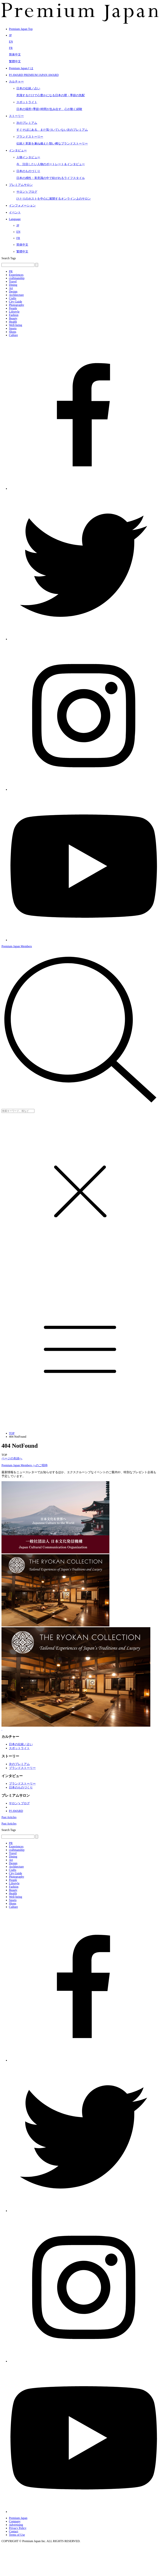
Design (13, 291)
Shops (12, 331)
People (13, 308)
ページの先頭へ (11, 1458)
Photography (16, 305)
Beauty (13, 318)
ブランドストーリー (22, 1767)
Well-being (15, 325)
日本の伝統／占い (21, 1744)
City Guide (15, 301)
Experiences (16, 274)
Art (11, 288)
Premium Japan (18, 2518)
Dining (13, 284)
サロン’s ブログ (19, 1803)
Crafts (12, 298)
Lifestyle (14, 311)
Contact (13, 2531)
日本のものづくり (21, 1787)
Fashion (13, 315)
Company (14, 2521)
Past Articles (8, 1817)
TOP (12, 1433)
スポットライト (19, 1748)
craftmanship (17, 278)
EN (11, 41)
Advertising (16, 2524)
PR (11, 271)
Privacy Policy (17, 2528)
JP (10, 35)
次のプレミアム (19, 1764)
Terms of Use (17, 2534)
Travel (13, 281)
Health (13, 321)
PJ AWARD (16, 1810)
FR (11, 48)
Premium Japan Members (16, 946)
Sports (13, 328)
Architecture (16, 294)
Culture (13, 335)
